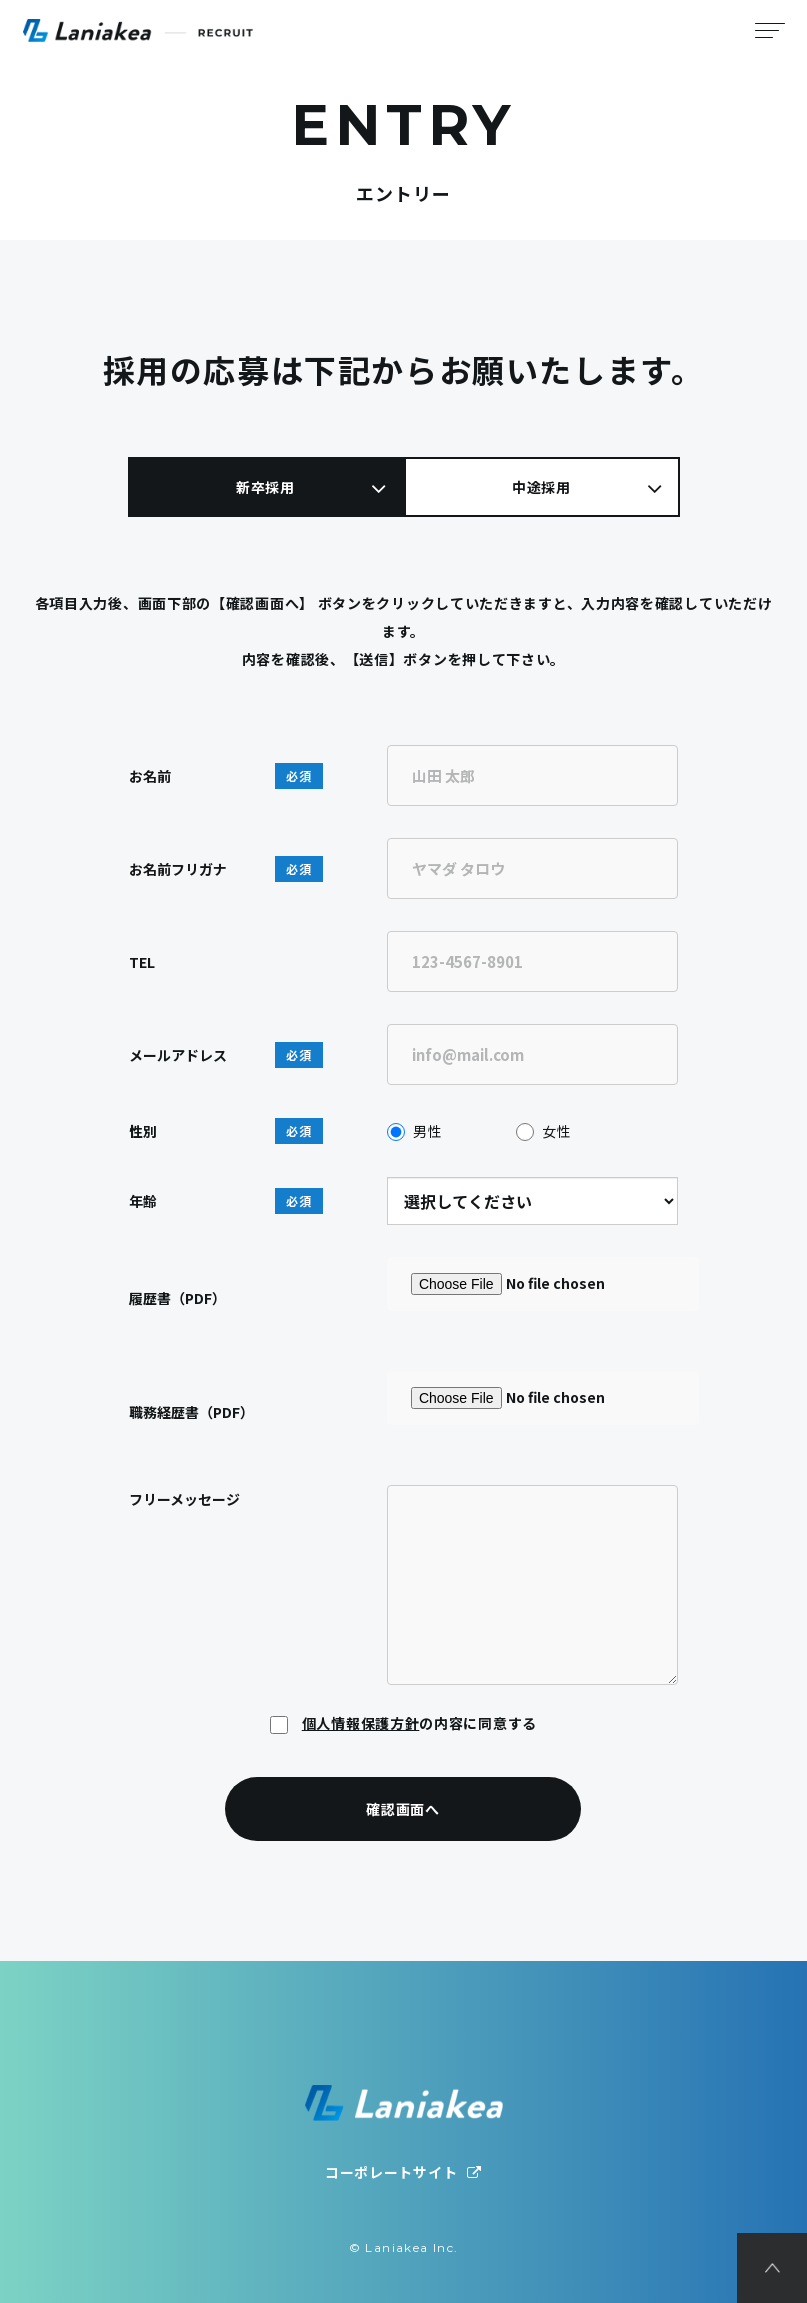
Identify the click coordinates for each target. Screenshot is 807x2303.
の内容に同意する (403, 1723)
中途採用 (541, 487)
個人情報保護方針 (361, 1723)
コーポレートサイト (403, 2172)
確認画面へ (404, 1809)
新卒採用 (265, 487)
